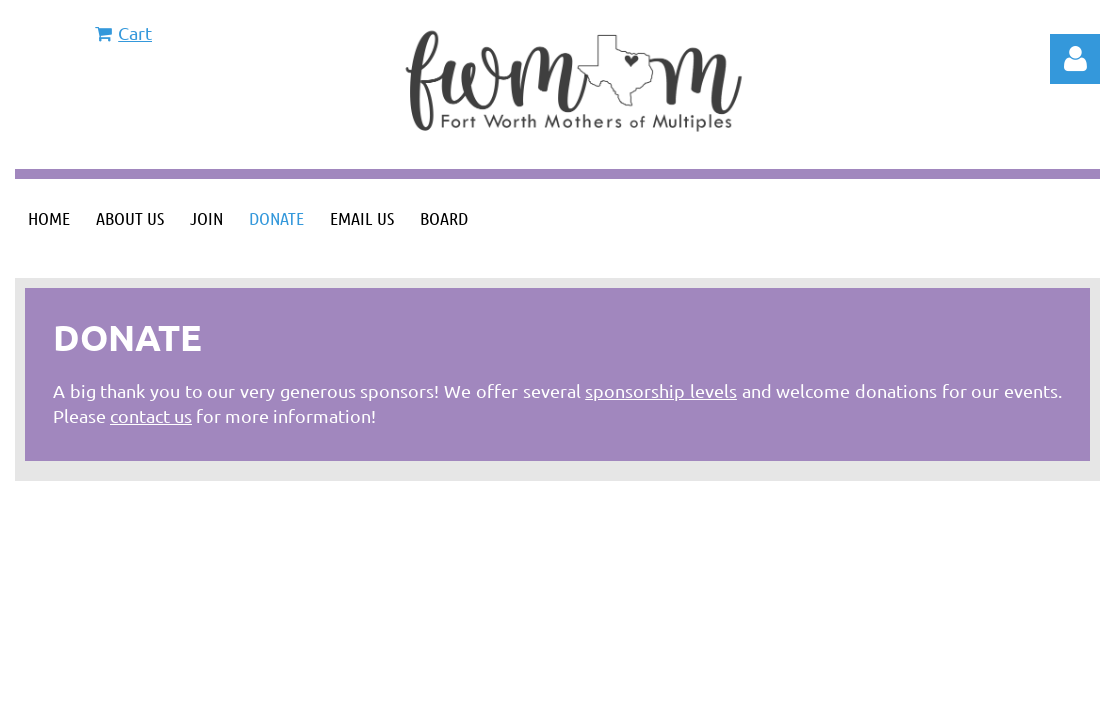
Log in (1075, 59)
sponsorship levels (661, 390)
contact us (151, 415)
